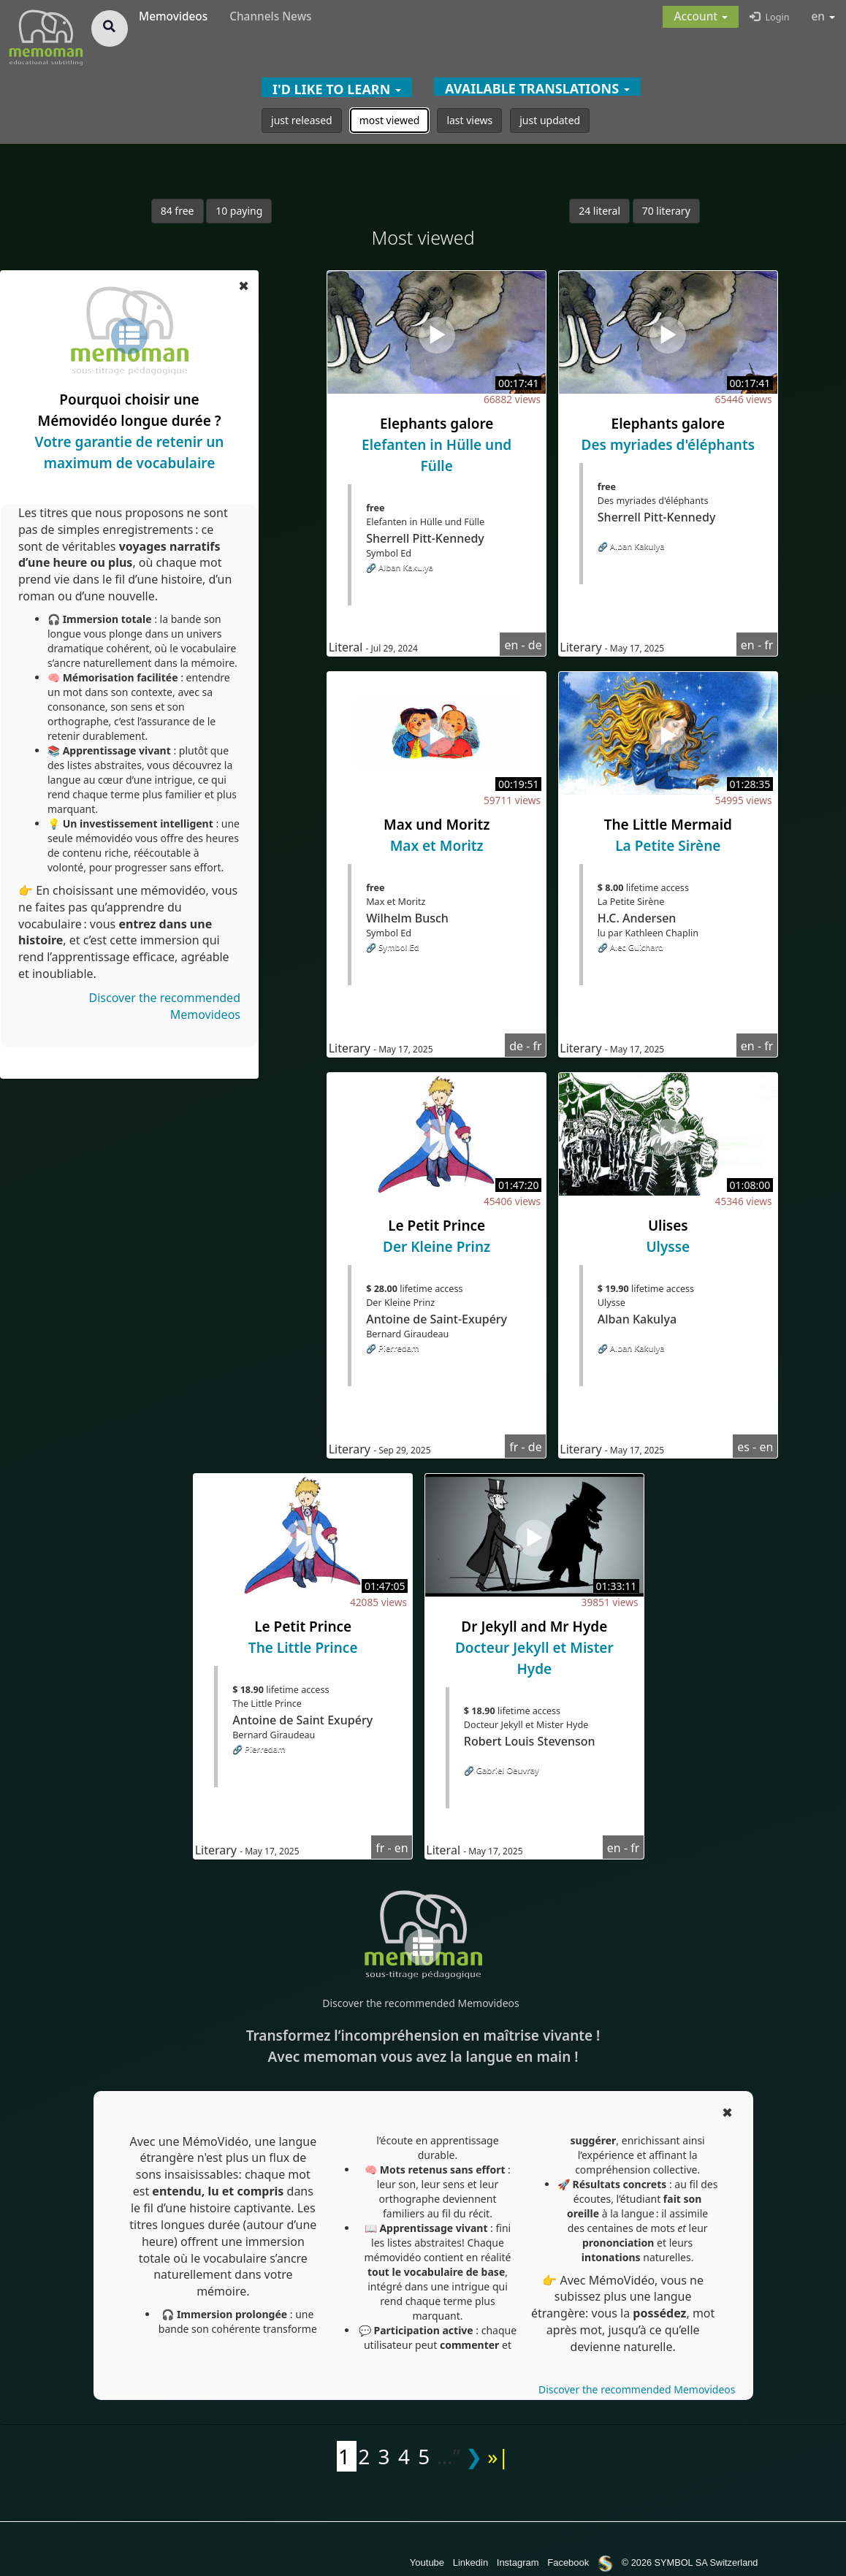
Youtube (427, 2562)
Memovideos (173, 16)
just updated (549, 120)
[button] (701, 17)
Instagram (518, 2562)
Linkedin (470, 2562)
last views (469, 120)
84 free (177, 211)
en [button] (824, 16)
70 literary (666, 211)
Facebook (568, 2562)
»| (498, 2456)
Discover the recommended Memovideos (420, 2003)
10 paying (239, 211)
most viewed (389, 120)
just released (301, 120)
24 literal (599, 211)
